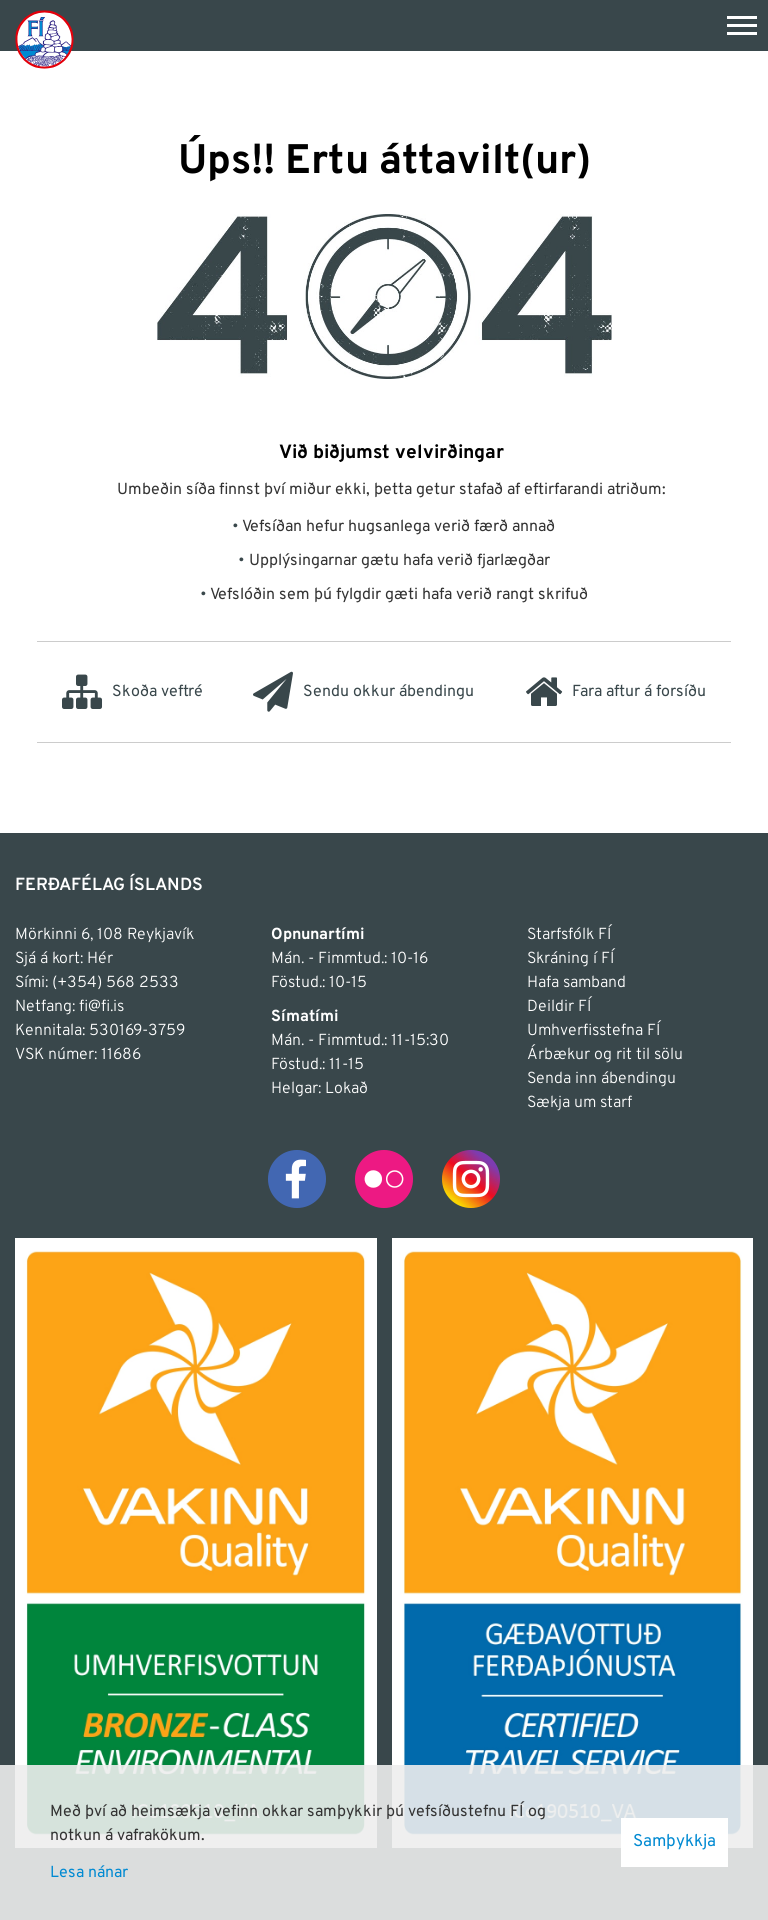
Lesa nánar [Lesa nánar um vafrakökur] (89, 1873)
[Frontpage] (44, 38)
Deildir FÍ (559, 1007)
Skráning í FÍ (570, 959)
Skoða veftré (132, 692)
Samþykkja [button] (674, 1842)
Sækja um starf (579, 1103)
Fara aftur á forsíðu (615, 692)
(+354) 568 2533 (115, 983)
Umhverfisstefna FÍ (593, 1031)
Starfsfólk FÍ (569, 935)
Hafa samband (576, 983)
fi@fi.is (101, 1007)
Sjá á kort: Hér (64, 959)
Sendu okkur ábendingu (363, 692)
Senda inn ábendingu (601, 1079)
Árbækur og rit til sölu (605, 1055)
